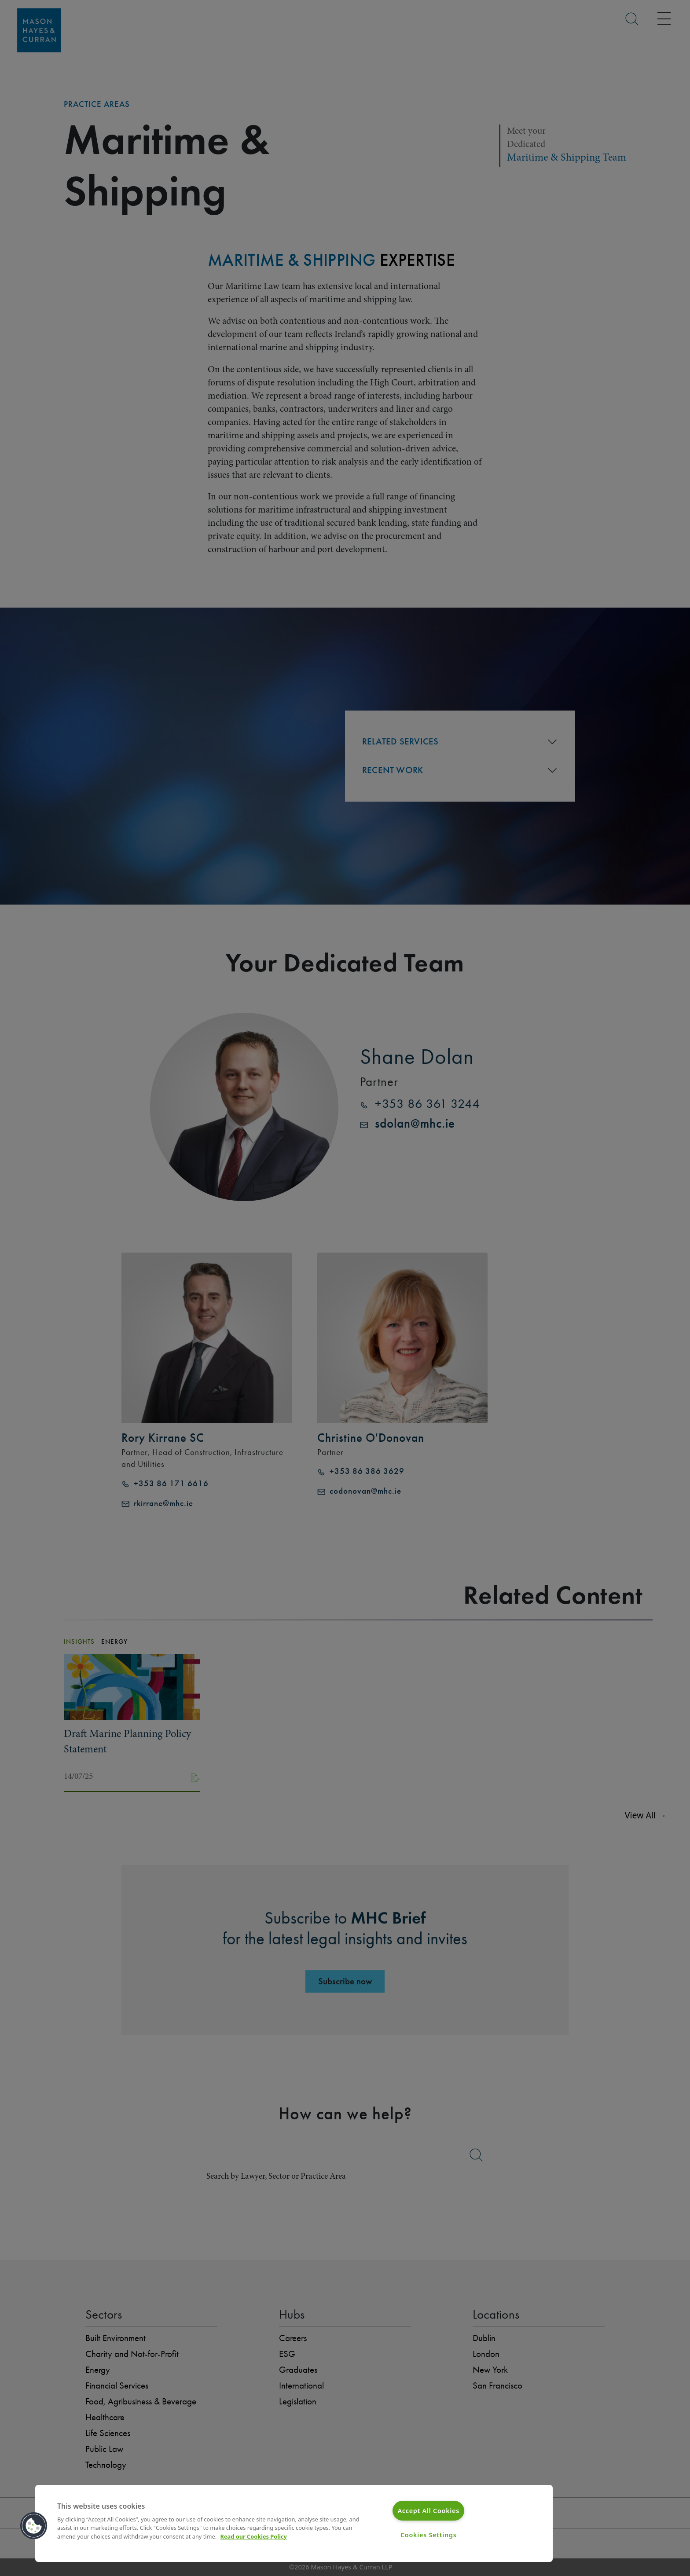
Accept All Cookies (428, 2510)
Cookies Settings (428, 2535)
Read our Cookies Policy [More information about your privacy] (253, 2536)
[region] (294, 2523)
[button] (34, 2526)
